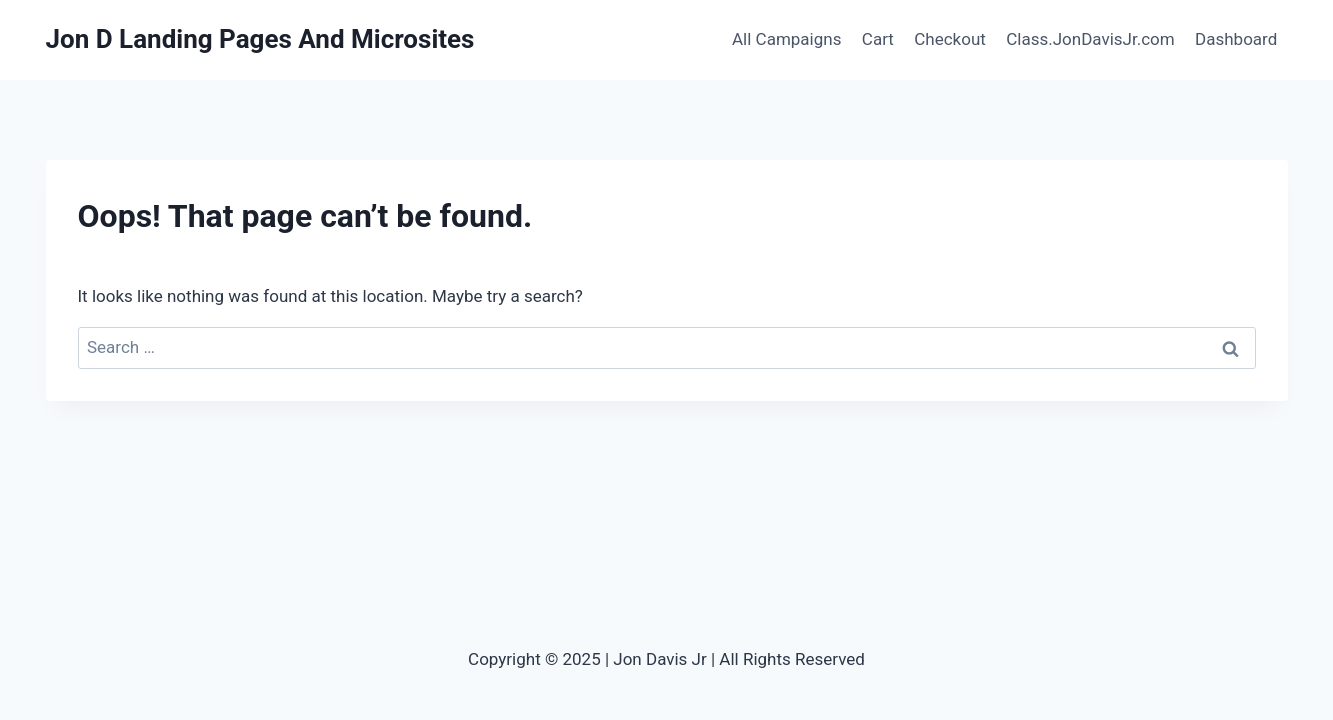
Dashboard (1236, 39)
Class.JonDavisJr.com (1090, 39)
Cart (878, 39)
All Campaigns (786, 39)
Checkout (950, 39)
